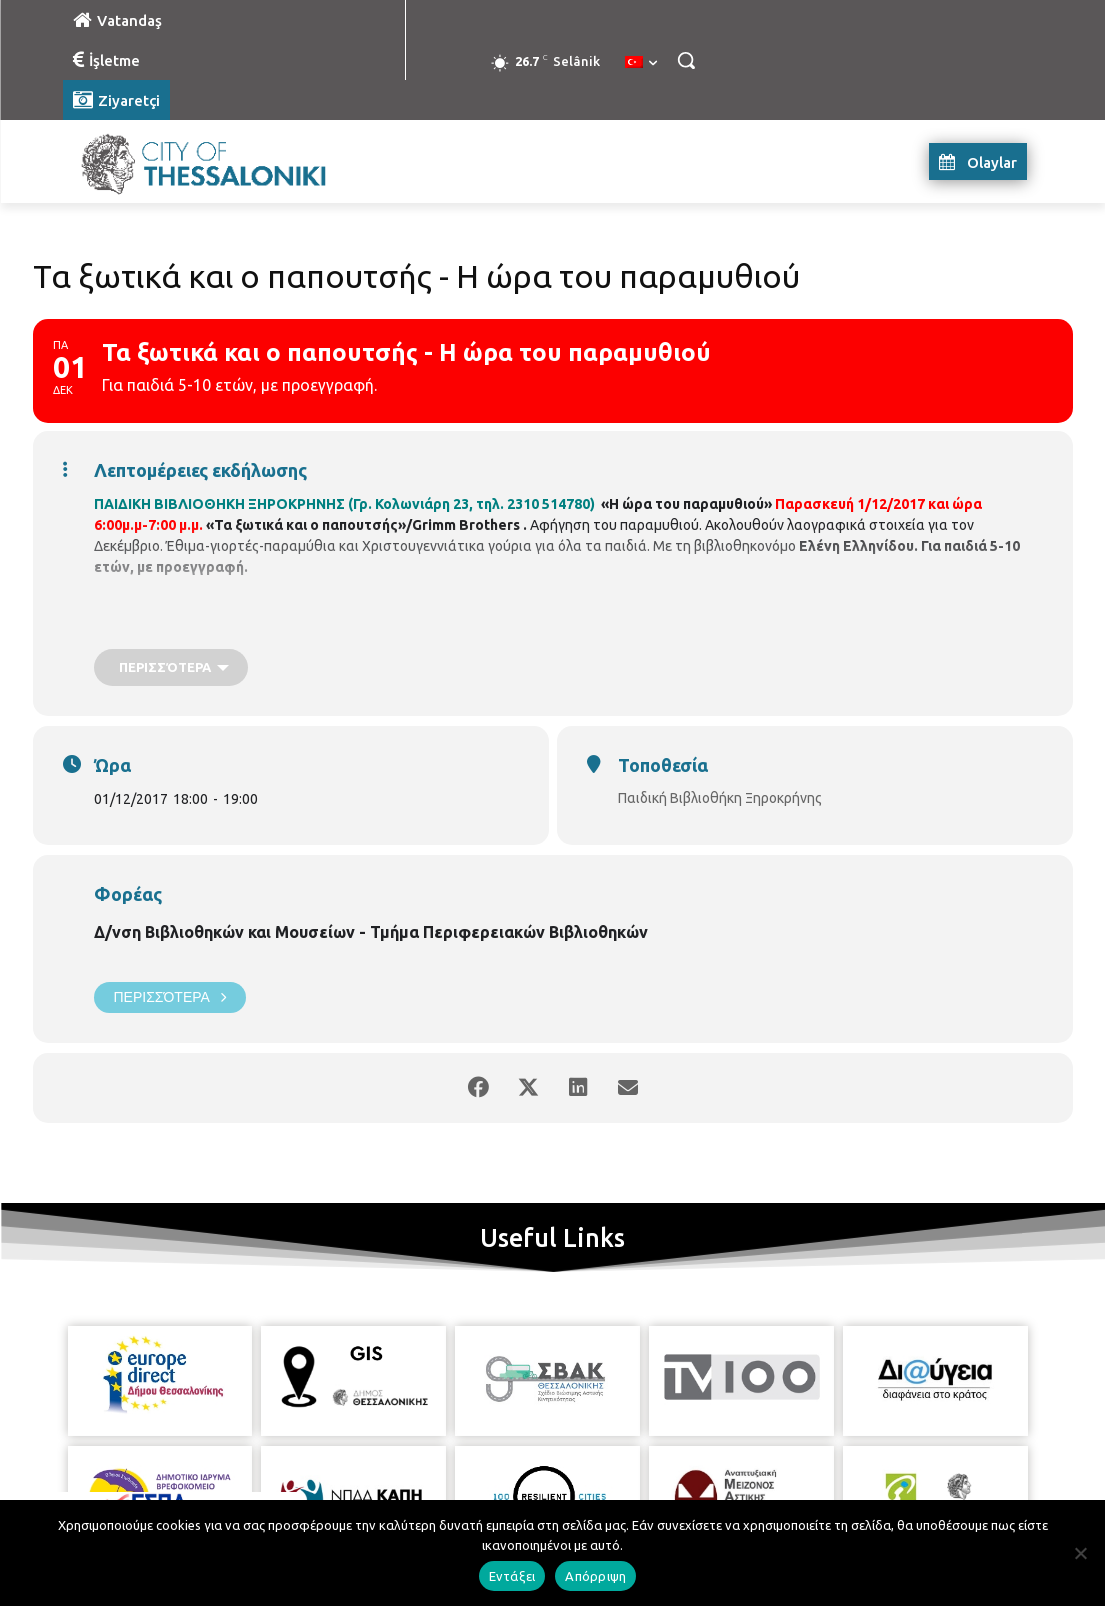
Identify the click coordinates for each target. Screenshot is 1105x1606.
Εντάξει (512, 1576)
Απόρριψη (595, 1576)
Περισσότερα (170, 997)
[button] (686, 60)
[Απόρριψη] (1080, 1553)
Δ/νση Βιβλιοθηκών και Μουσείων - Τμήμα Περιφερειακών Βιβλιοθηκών (371, 932)
